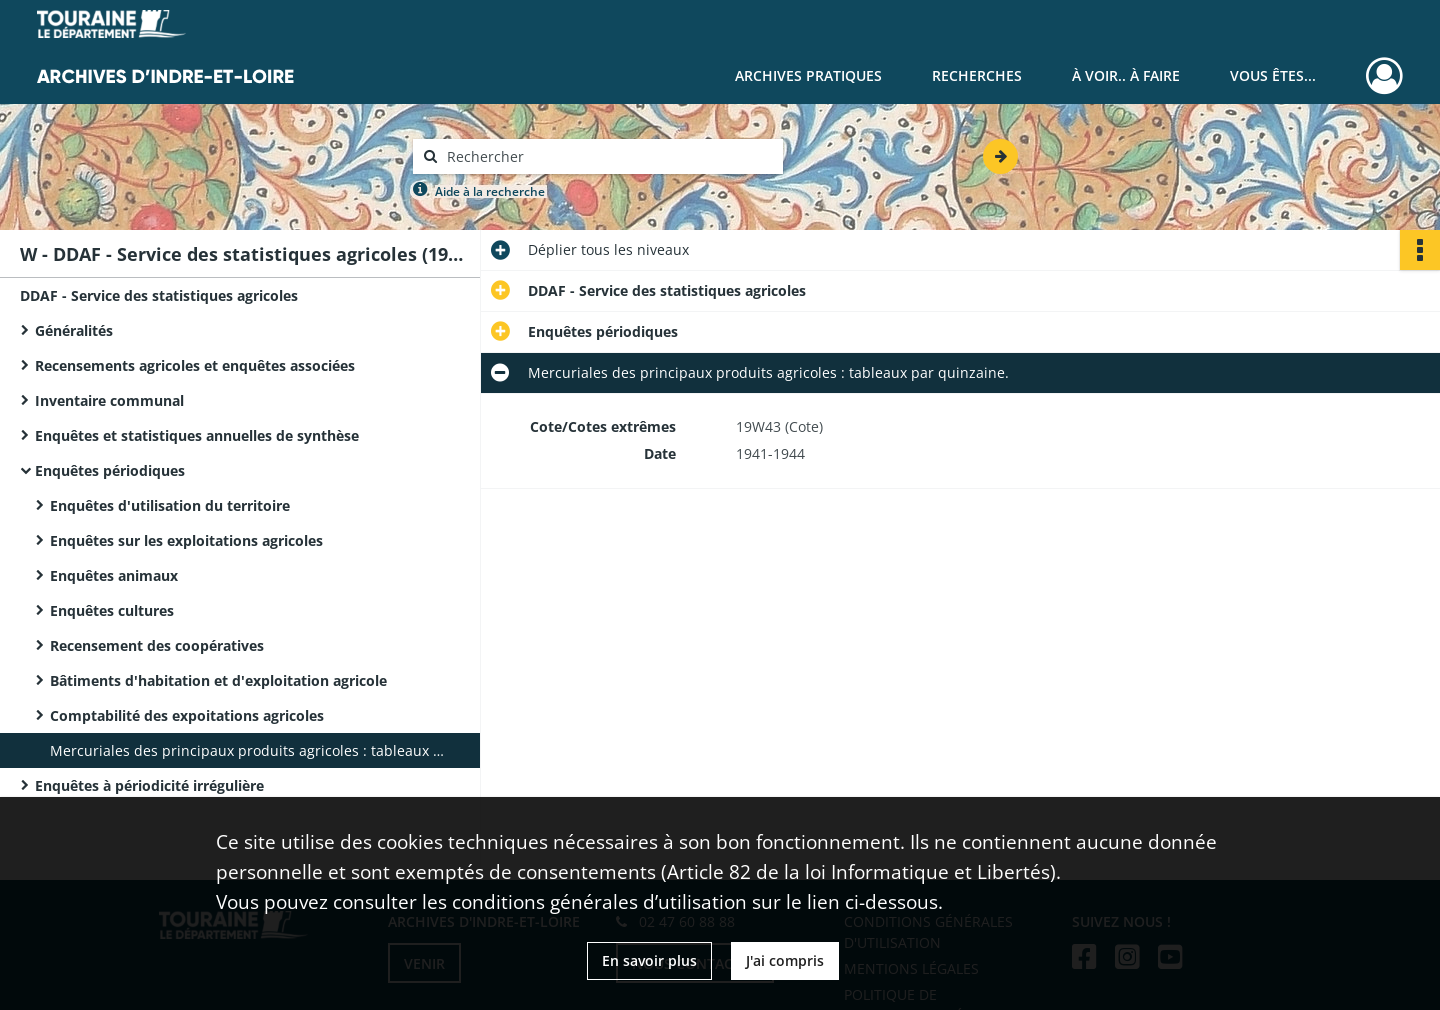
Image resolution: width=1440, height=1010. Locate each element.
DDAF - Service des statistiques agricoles (159, 295)
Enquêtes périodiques (110, 470)
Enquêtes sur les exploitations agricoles (186, 540)
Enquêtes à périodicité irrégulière (149, 785)
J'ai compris (785, 960)
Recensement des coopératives (157, 645)
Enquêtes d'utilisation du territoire (170, 505)
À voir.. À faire (1126, 75)
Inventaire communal (109, 400)
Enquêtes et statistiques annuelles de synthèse (197, 435)
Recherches (977, 75)
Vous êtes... (1273, 75)
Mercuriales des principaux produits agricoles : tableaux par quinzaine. (250, 750)
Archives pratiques (808, 75)
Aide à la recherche (490, 191)
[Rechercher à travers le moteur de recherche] (608, 156)
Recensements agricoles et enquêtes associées (195, 365)
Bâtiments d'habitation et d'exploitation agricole (218, 680)
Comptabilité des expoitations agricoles (187, 715)
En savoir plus (649, 960)
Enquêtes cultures (112, 610)
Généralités (74, 330)
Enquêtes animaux (114, 575)
